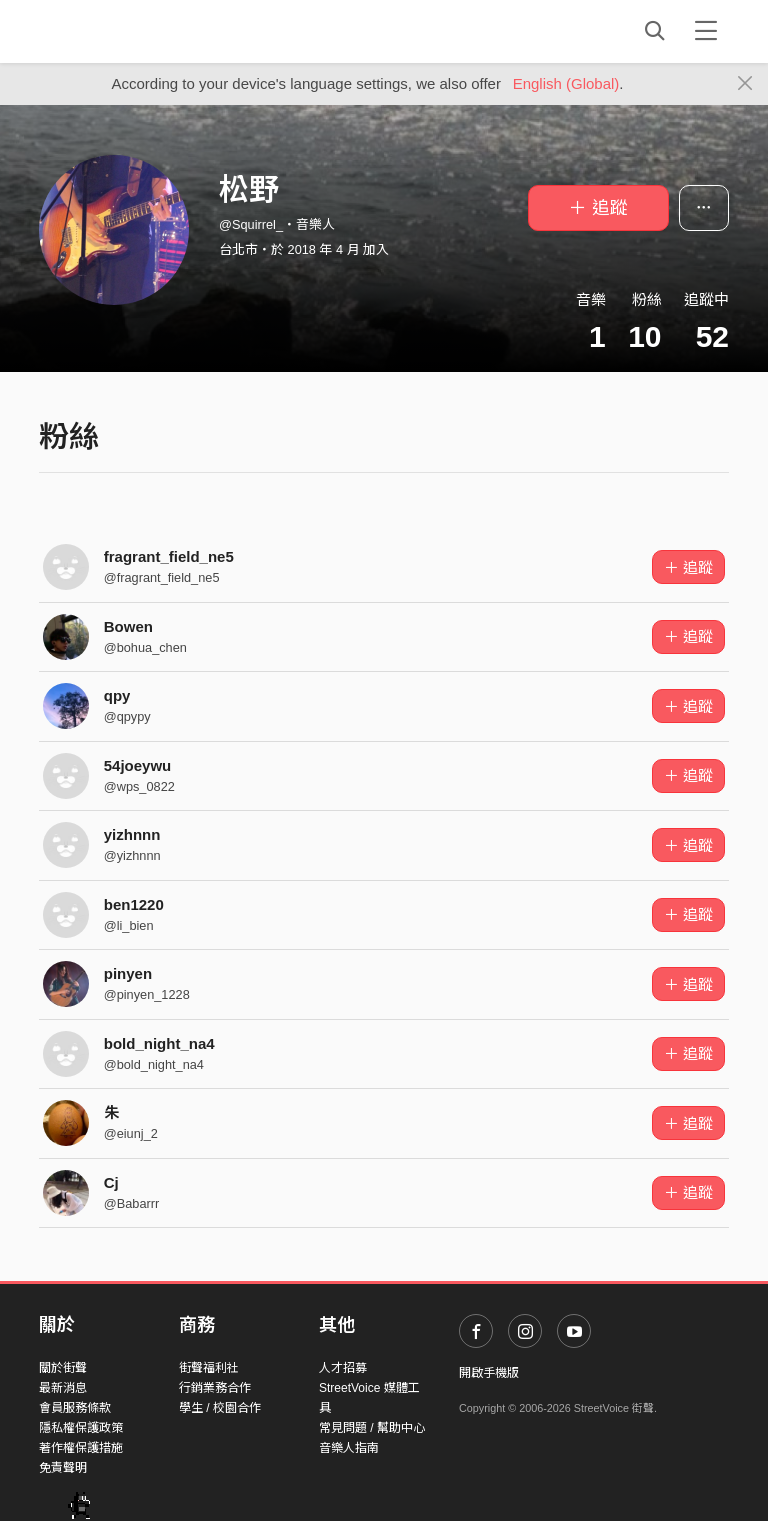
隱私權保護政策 (81, 1428)
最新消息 (63, 1388)
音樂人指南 (349, 1448)
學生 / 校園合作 (220, 1408)
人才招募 (343, 1368)
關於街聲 (63, 1368)
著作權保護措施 (81, 1448)
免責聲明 (63, 1468)
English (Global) (566, 83)
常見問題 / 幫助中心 (372, 1428)
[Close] (745, 84)
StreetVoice (121, 31)
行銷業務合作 (215, 1388)
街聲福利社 (209, 1368)
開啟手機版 (489, 1373)
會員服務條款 (75, 1408)
